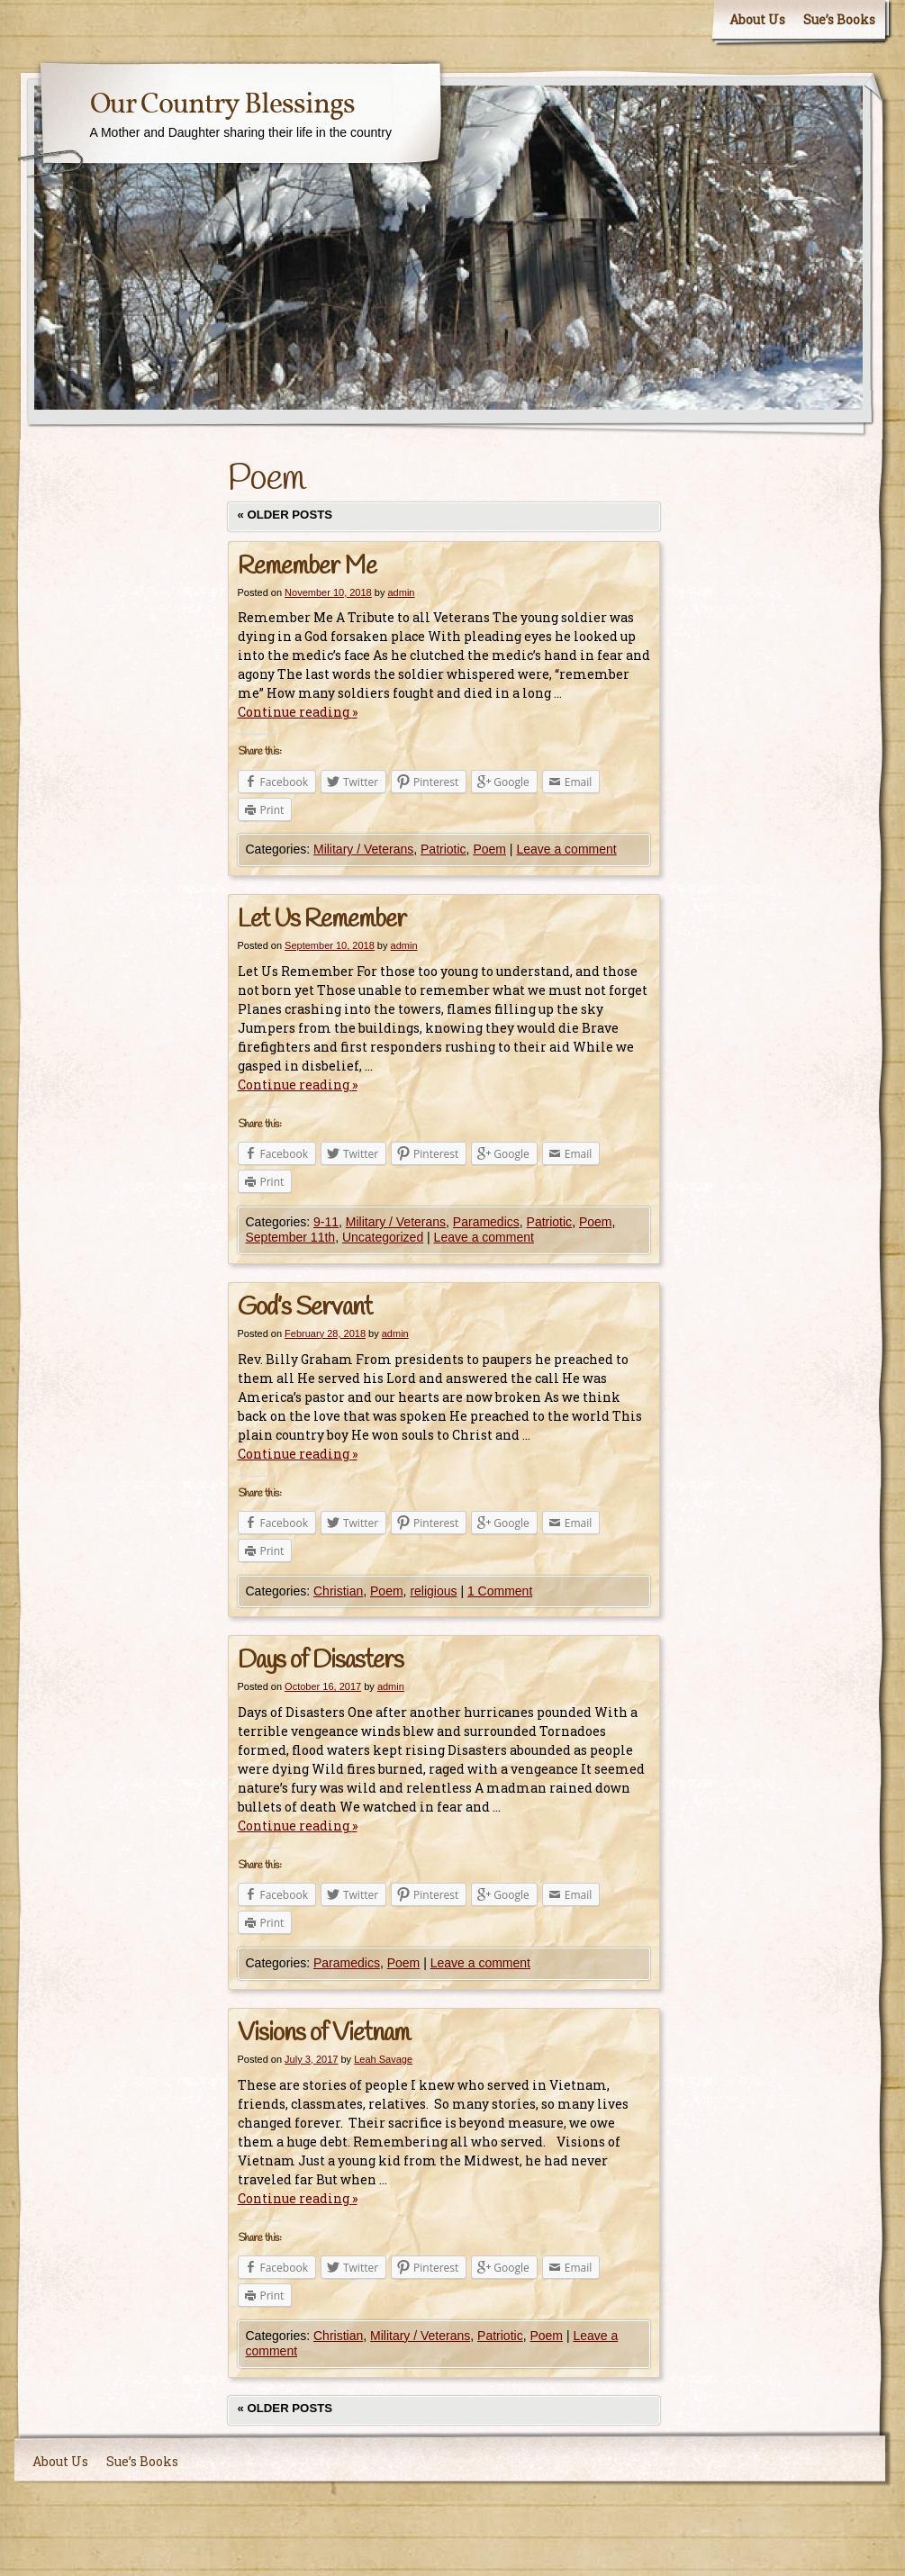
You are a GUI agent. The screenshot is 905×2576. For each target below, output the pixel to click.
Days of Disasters (320, 1660)
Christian (338, 1591)
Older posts (285, 514)
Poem (489, 849)
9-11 (326, 1222)
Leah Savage (383, 2059)
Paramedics (486, 1222)
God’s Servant (305, 1307)
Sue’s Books (839, 19)
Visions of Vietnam (324, 2033)
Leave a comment (566, 849)
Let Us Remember (322, 919)
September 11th (291, 1237)
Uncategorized (382, 1237)
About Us (757, 19)
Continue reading (297, 711)
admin (400, 592)
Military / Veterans (363, 849)
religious (433, 1591)
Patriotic (443, 849)
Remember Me (307, 566)
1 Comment (499, 1591)
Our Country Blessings (222, 105)
